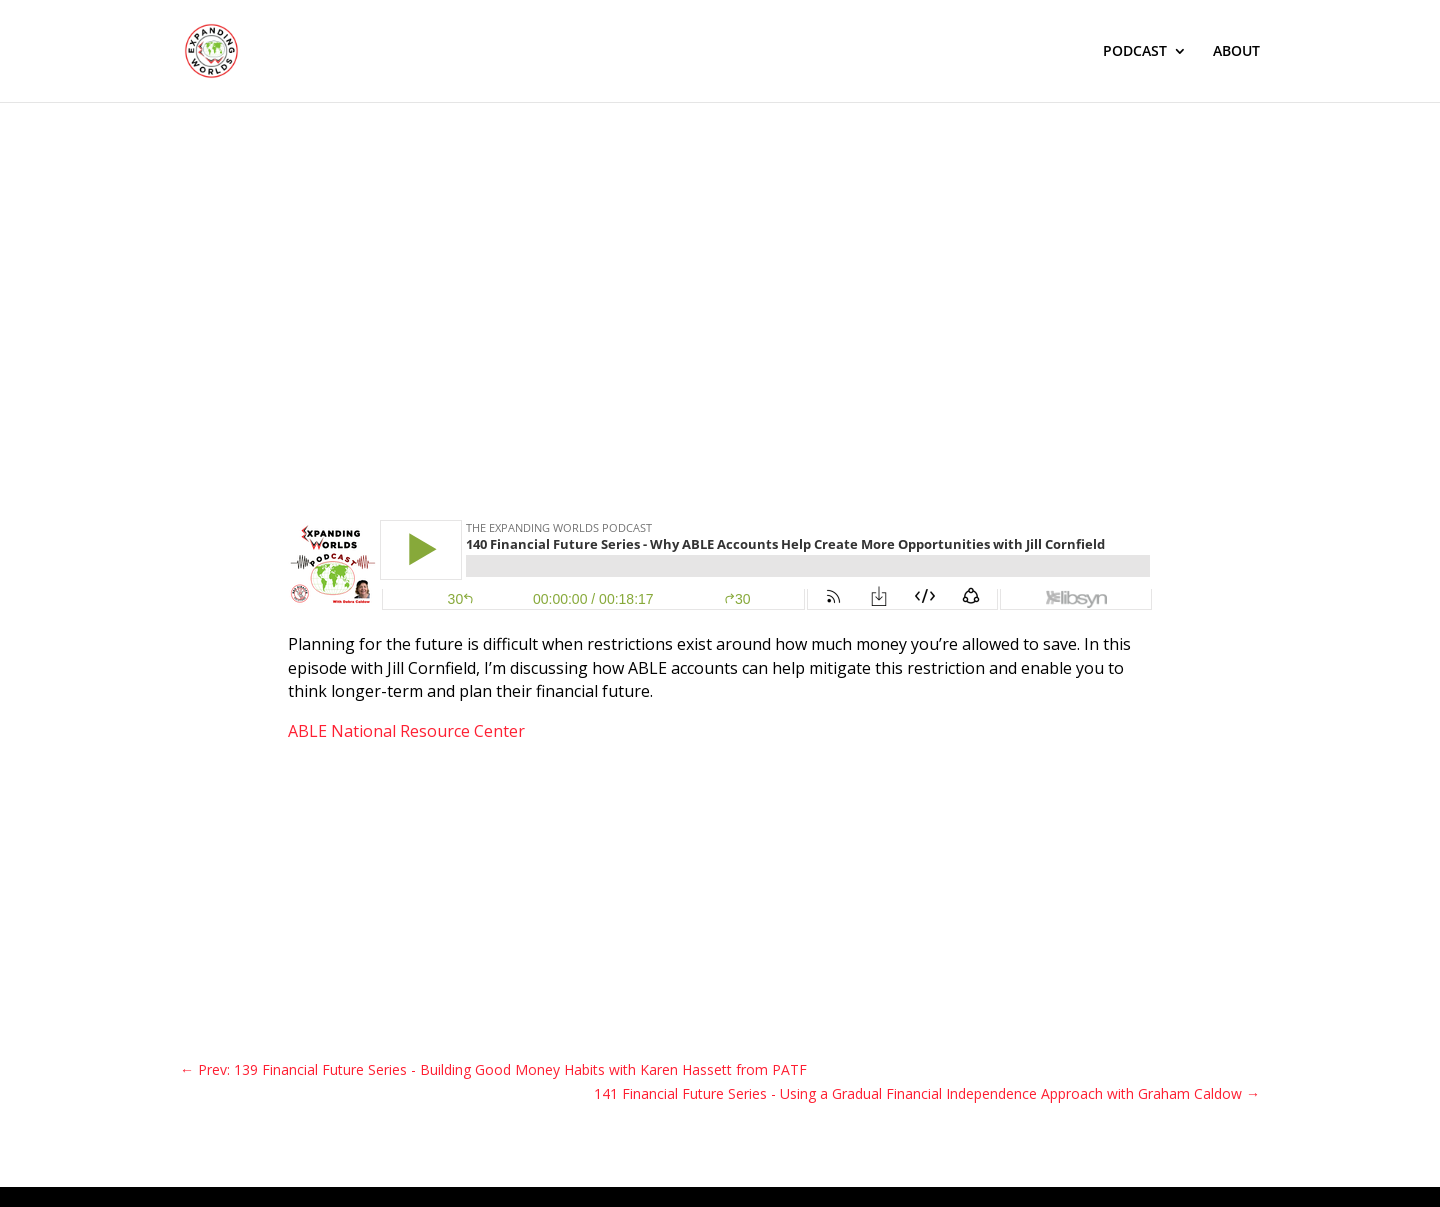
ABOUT (1236, 52)
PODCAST (1135, 52)
